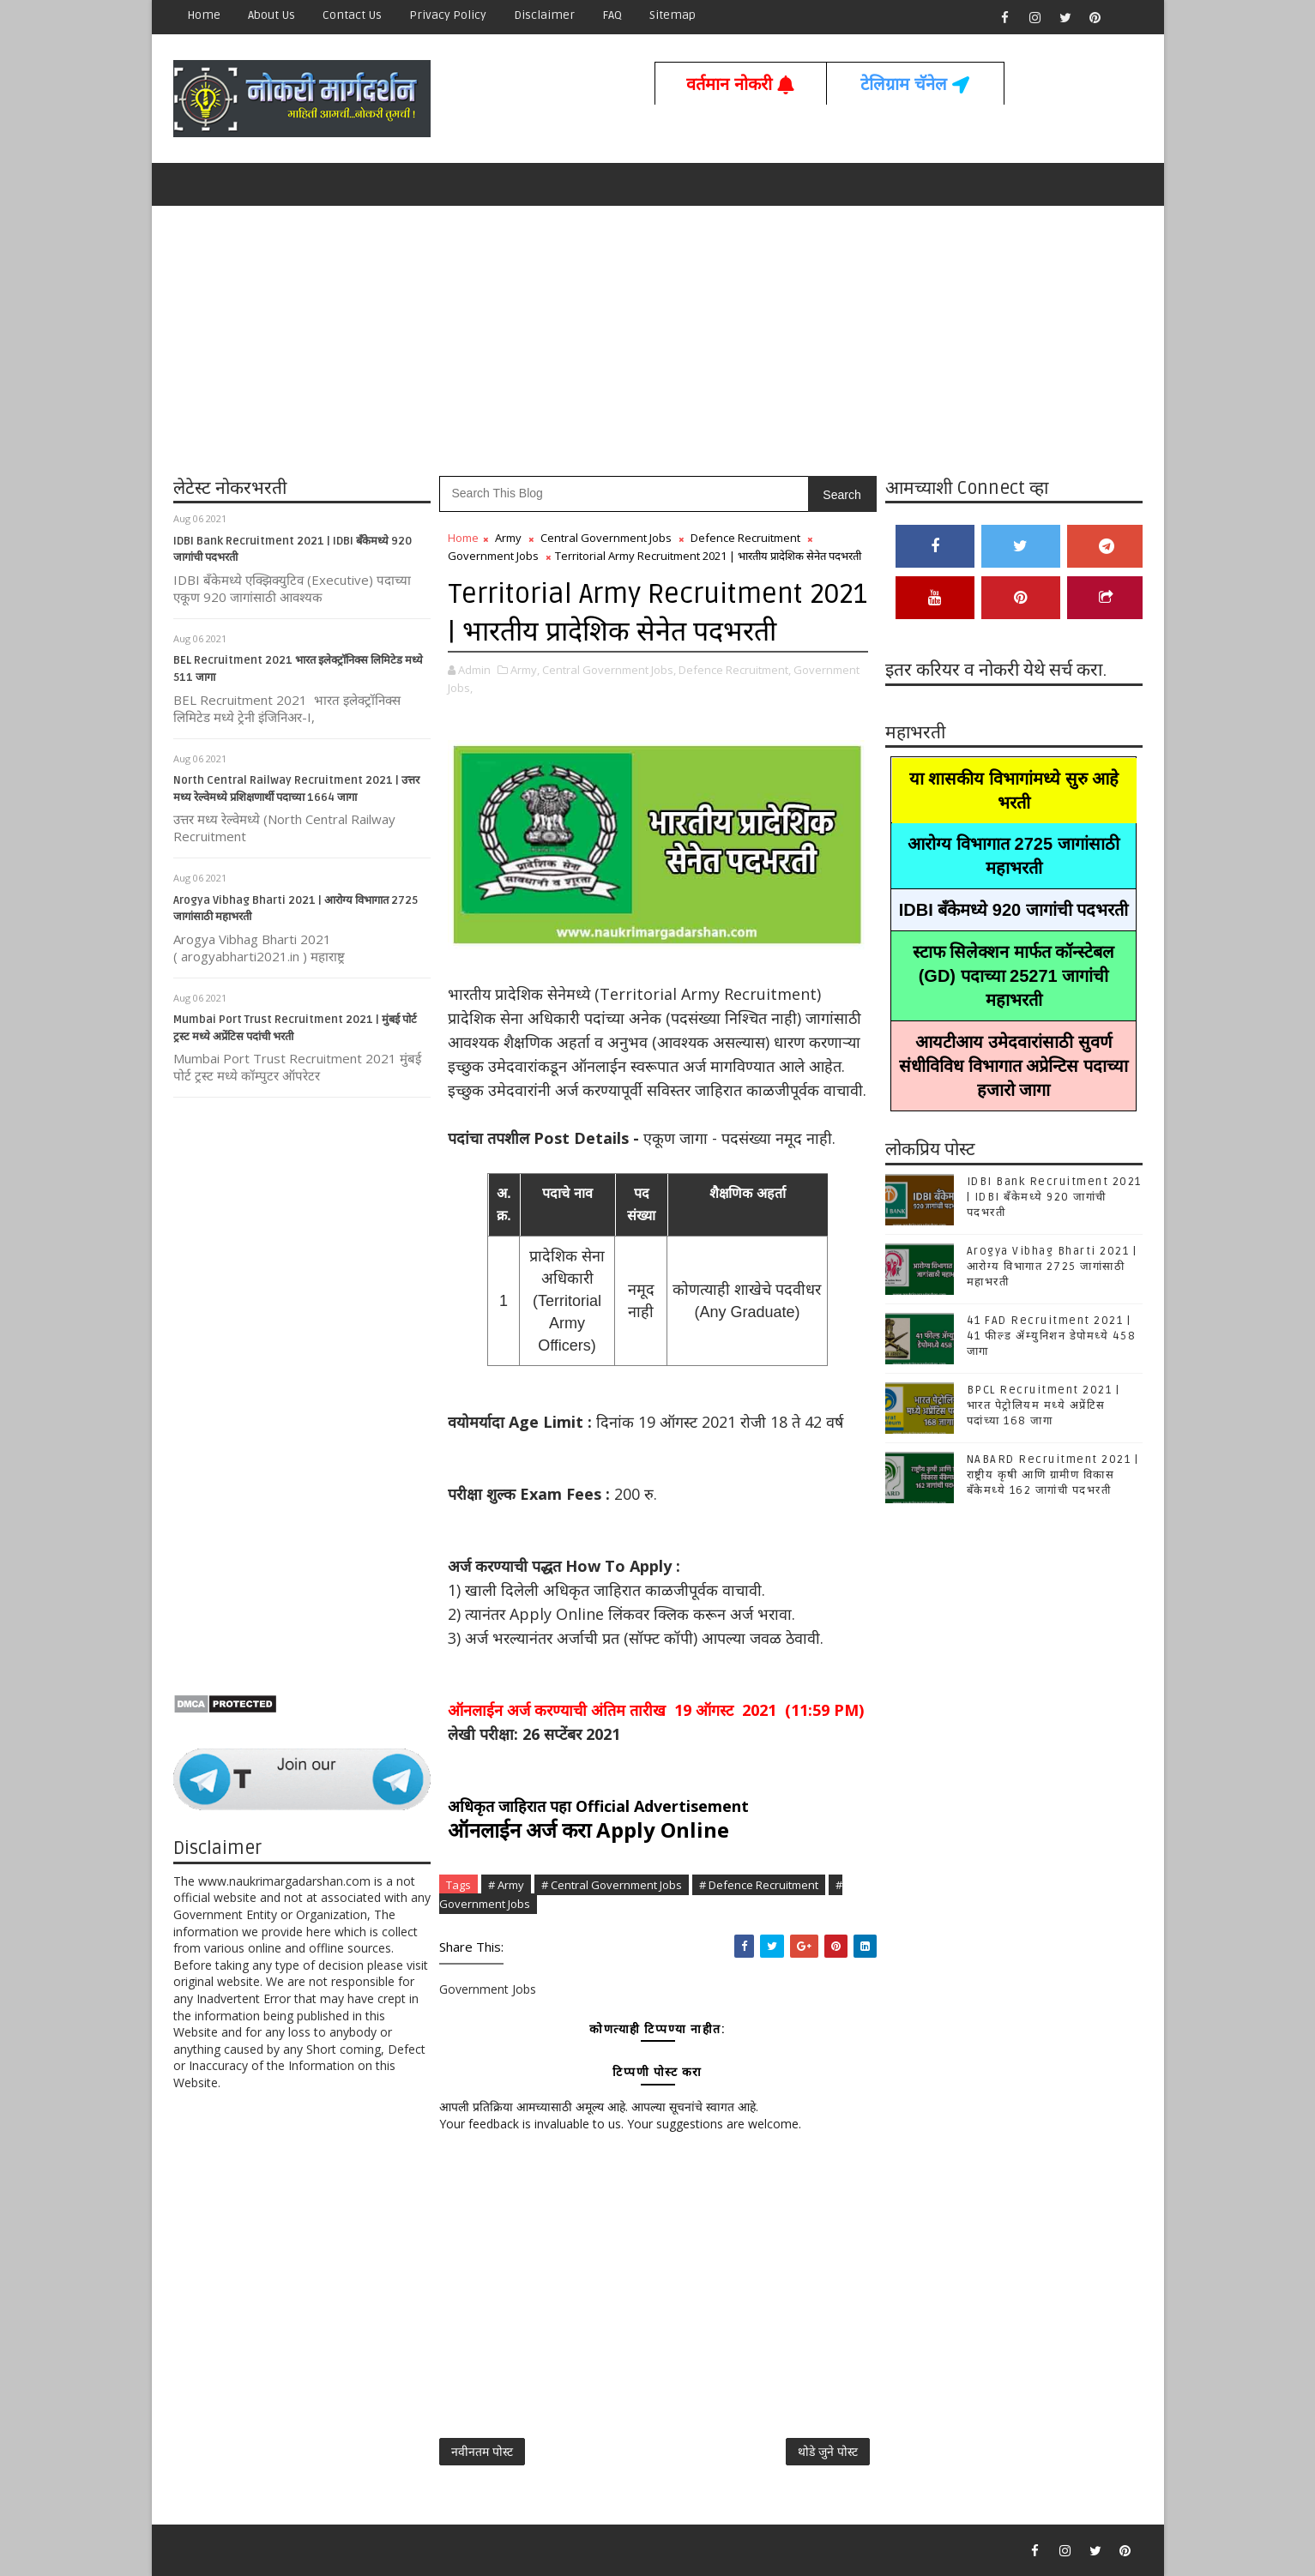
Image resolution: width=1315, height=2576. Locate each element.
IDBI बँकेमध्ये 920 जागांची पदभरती (1014, 909)
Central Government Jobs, (609, 669)
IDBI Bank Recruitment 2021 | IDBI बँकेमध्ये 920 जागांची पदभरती (1054, 1197)
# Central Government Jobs (611, 1885)
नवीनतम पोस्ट (482, 2451)
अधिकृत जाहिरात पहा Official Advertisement (598, 1806)
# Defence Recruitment (758, 1885)
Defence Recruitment (745, 537)
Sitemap (672, 15)
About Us (271, 15)
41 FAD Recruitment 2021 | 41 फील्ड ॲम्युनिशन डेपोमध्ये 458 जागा (1052, 1336)
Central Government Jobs (606, 537)
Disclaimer (544, 15)
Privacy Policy (447, 15)
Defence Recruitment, (735, 669)
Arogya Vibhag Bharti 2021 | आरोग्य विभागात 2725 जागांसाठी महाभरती (1052, 1266)
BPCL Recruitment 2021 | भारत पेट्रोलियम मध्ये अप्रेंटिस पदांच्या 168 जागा (1043, 1405)
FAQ (612, 15)
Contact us (352, 15)
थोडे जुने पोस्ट (828, 2451)
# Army (506, 1885)
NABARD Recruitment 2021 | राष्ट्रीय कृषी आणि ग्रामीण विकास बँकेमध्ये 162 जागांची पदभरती (1053, 1475)
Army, (525, 669)
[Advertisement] (658, 339)
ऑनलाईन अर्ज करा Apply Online (588, 1829)
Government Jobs (493, 555)
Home (203, 15)
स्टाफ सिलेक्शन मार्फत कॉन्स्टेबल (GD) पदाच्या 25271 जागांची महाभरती (1014, 975)
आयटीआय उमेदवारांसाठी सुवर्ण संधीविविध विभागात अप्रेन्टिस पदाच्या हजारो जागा (1013, 1065)
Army (508, 537)
